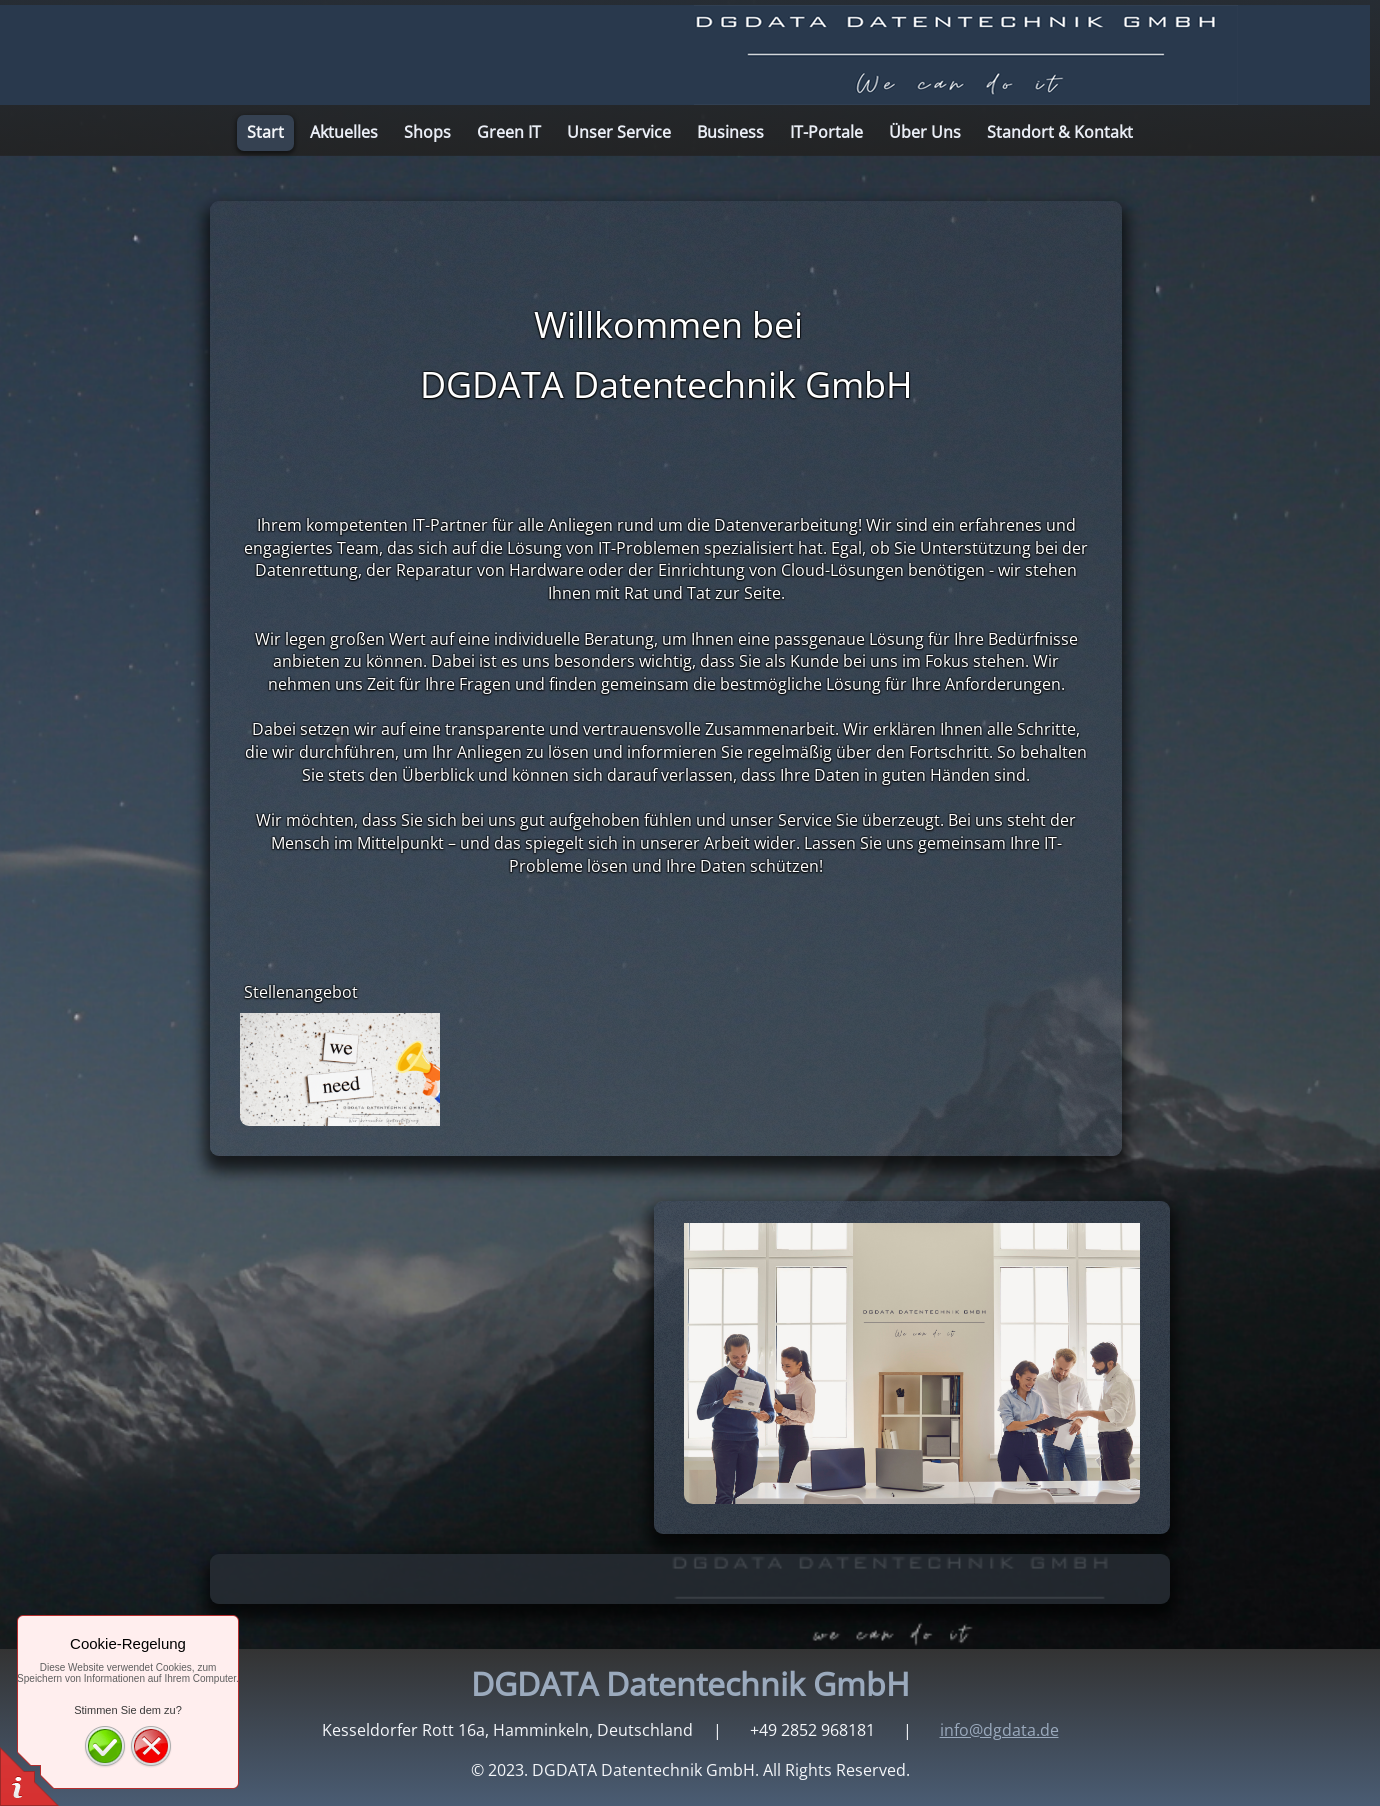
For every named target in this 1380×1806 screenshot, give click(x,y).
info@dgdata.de (999, 1730)
